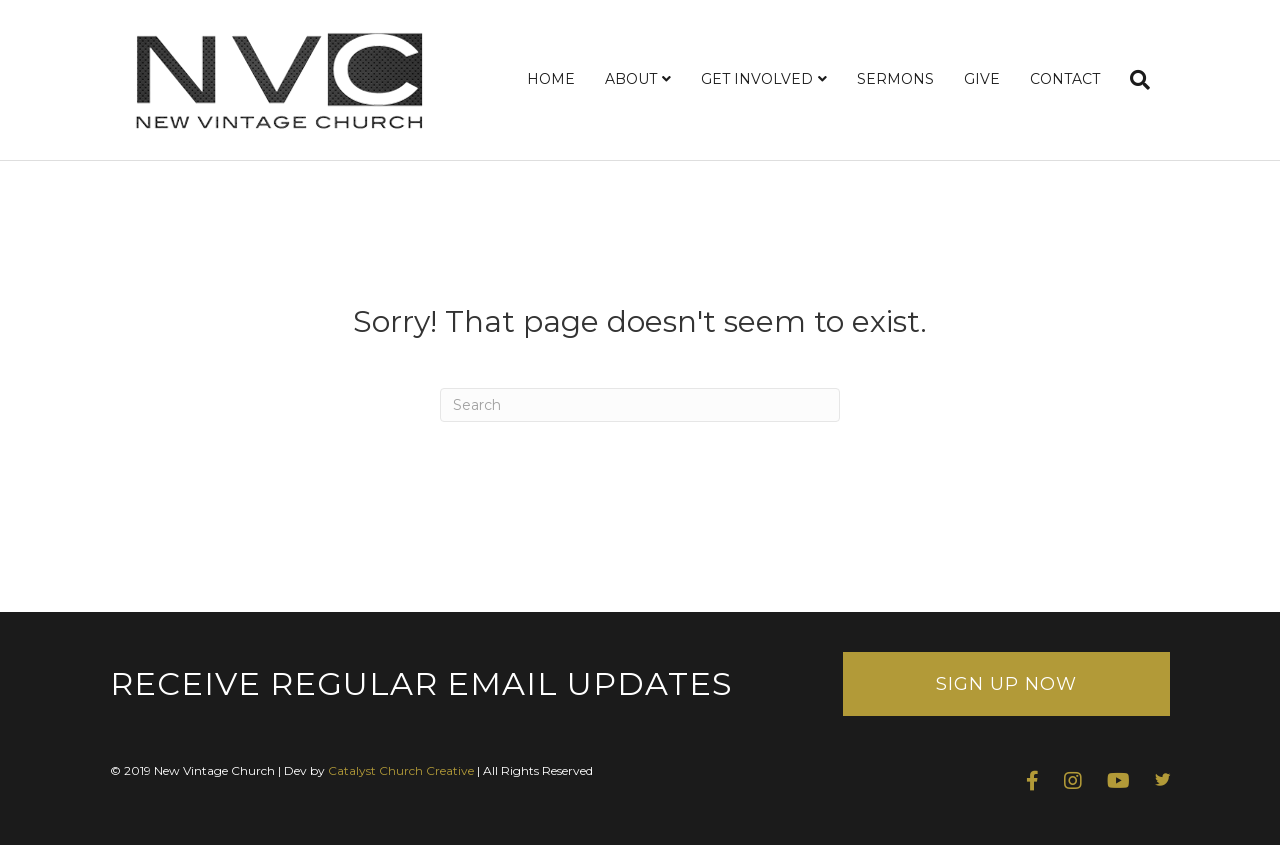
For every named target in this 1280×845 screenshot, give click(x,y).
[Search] (1132, 80)
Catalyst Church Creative (401, 770)
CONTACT (1065, 79)
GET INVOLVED (757, 79)
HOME (551, 79)
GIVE (982, 79)
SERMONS (895, 79)
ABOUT (631, 79)
